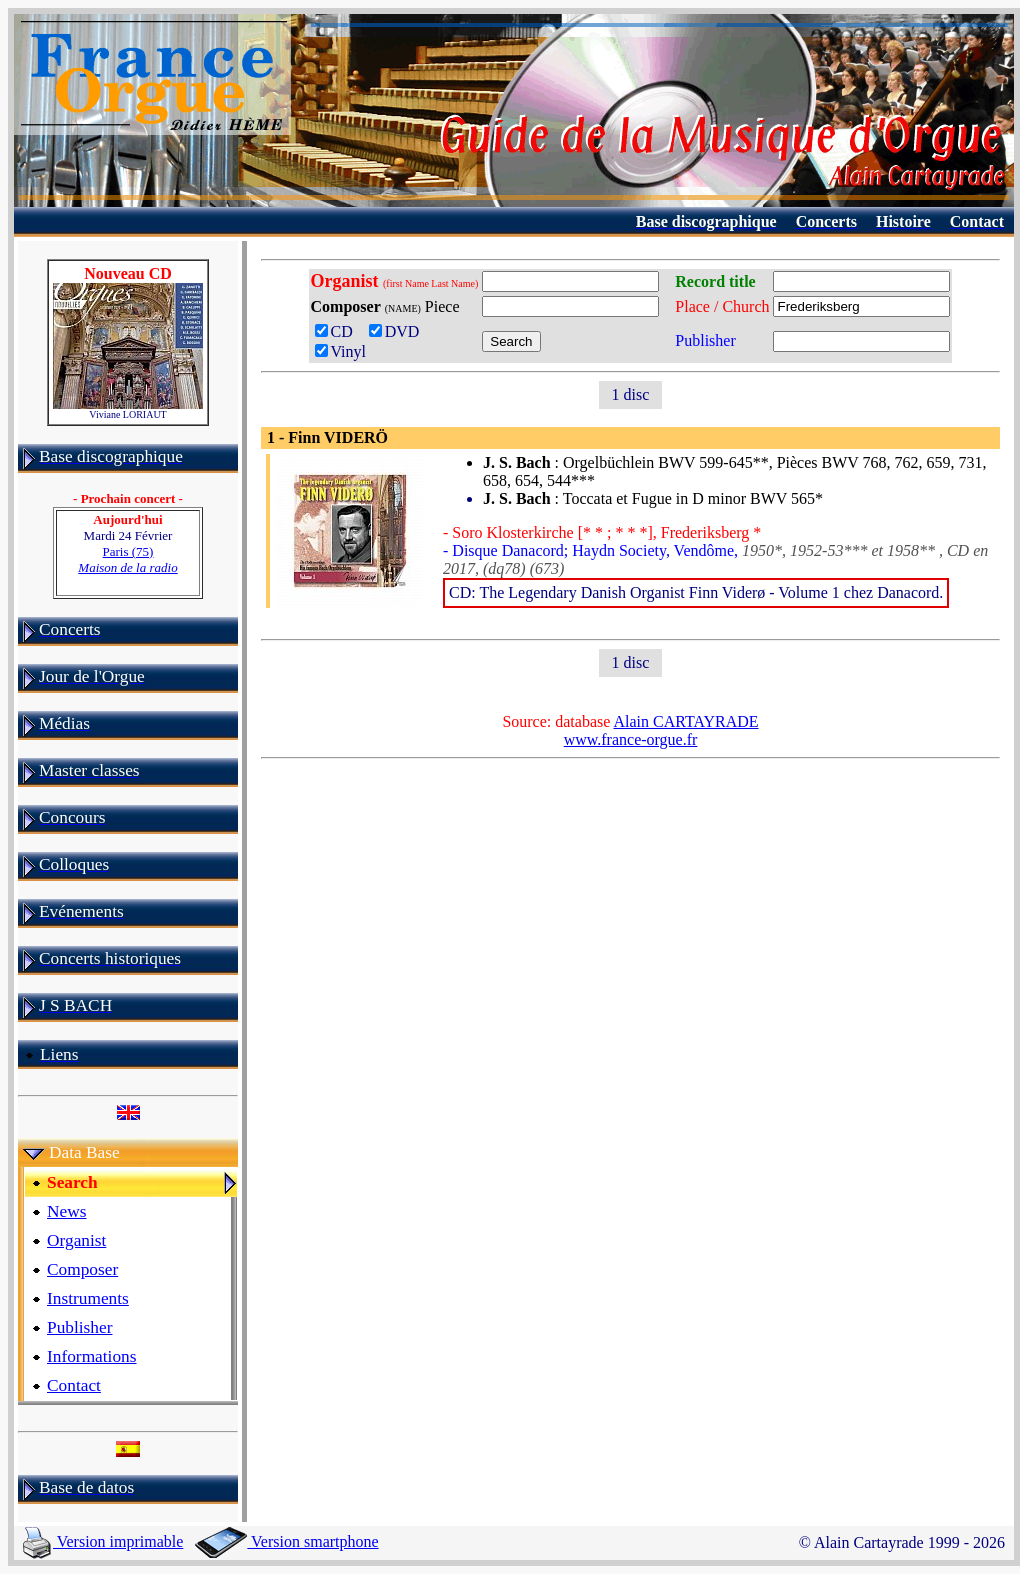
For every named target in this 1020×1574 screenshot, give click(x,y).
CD (338, 331)
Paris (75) (127, 559)
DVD (398, 331)
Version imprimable (103, 1541)
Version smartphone (286, 1541)
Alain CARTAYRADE (685, 721)
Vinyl (340, 351)
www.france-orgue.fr (631, 739)
